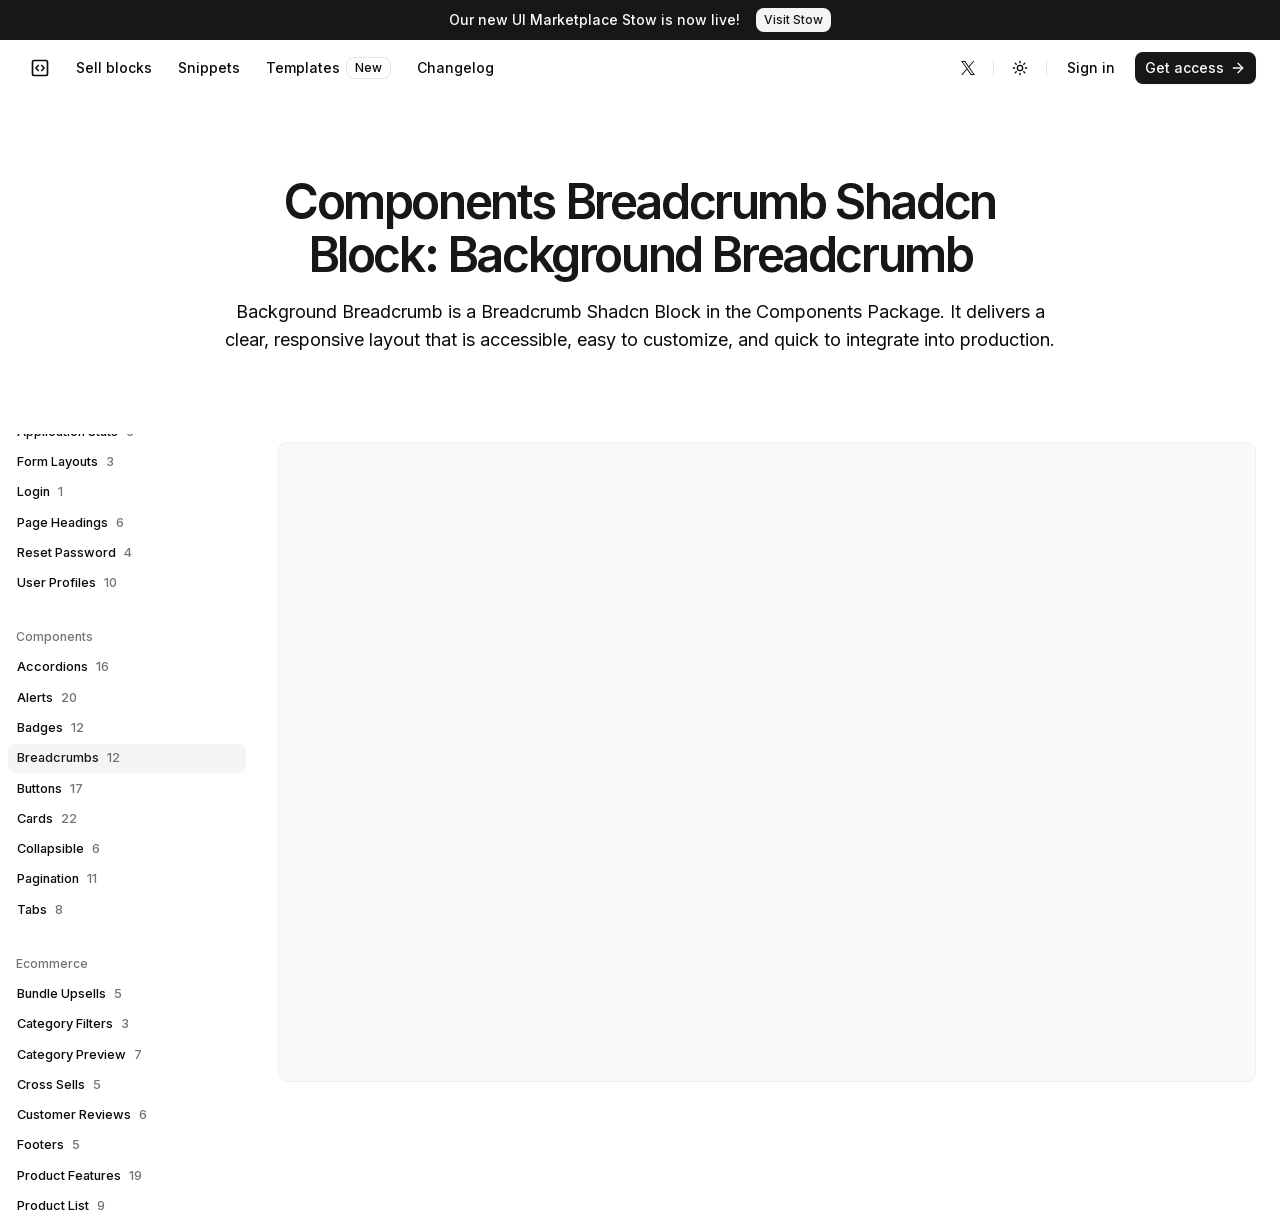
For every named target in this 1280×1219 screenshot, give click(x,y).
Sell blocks (114, 67)
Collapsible (58, 849)
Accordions (63, 667)
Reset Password (74, 553)
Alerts (47, 698)
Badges (50, 728)
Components (54, 636)
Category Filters (73, 1024)
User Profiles (67, 583)
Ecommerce (52, 963)
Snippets (209, 67)
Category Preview (79, 1055)
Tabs (40, 910)
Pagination (57, 879)
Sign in (1091, 67)
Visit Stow (793, 19)
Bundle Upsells (69, 994)
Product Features (79, 1176)
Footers (48, 1145)
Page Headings (70, 523)
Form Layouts (65, 462)
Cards (47, 819)
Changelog (455, 67)
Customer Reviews (82, 1115)
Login (40, 492)
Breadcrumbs (68, 758)
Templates (328, 68)
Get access (1195, 67)
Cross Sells (59, 1085)
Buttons (50, 789)
